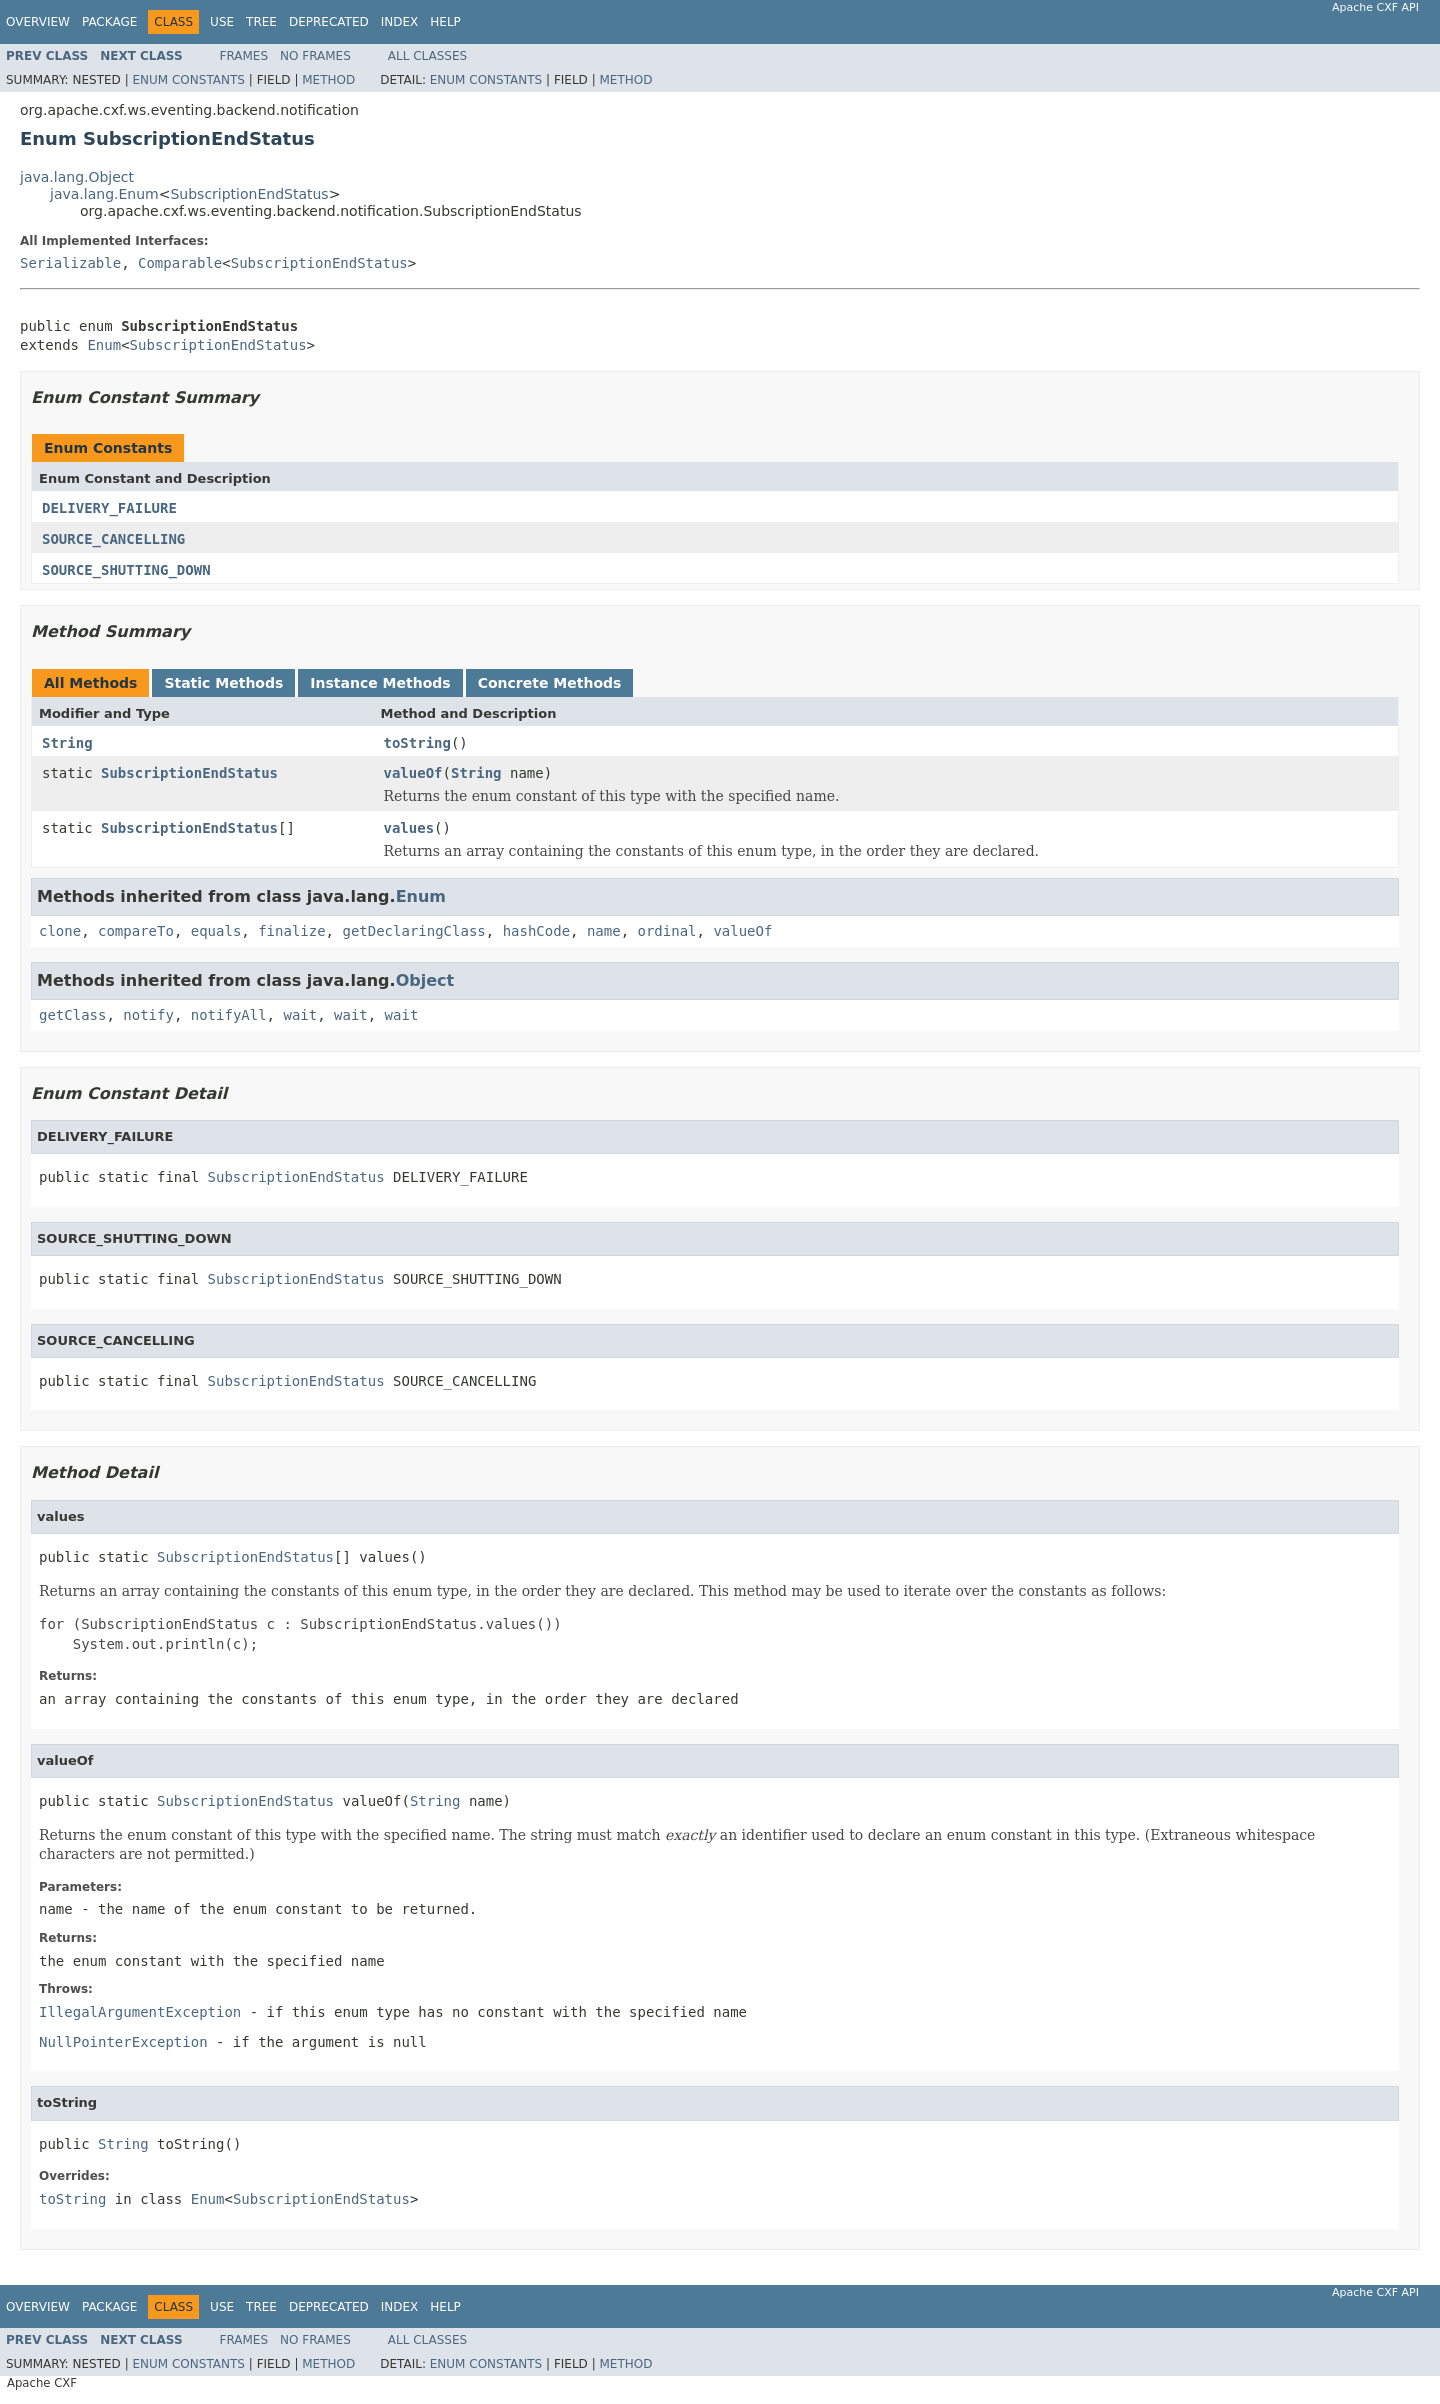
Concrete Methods (550, 683)
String (67, 743)
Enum (104, 345)
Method (328, 80)
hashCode (536, 931)
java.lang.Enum (104, 194)
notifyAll (229, 1015)
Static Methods (223, 683)
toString (417, 743)
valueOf (413, 773)
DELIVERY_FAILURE (109, 508)
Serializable (70, 263)
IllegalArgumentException (140, 2012)
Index (400, 22)
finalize (291, 931)
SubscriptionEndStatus (249, 194)
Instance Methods (380, 683)
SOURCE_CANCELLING (113, 539)
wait (300, 1015)
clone (60, 931)
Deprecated (329, 22)
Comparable (180, 263)
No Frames (315, 56)
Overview (38, 22)
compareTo (136, 931)
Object (425, 980)
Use (222, 22)
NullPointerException (123, 2042)
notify (148, 1015)
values (409, 828)
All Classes (427, 56)
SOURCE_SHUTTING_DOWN (126, 570)
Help (445, 22)
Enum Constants (188, 80)
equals (216, 931)
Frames (244, 56)
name (604, 931)
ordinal (667, 931)
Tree (261, 22)
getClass (72, 1015)
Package (109, 22)
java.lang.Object (77, 177)
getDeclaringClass (413, 931)
